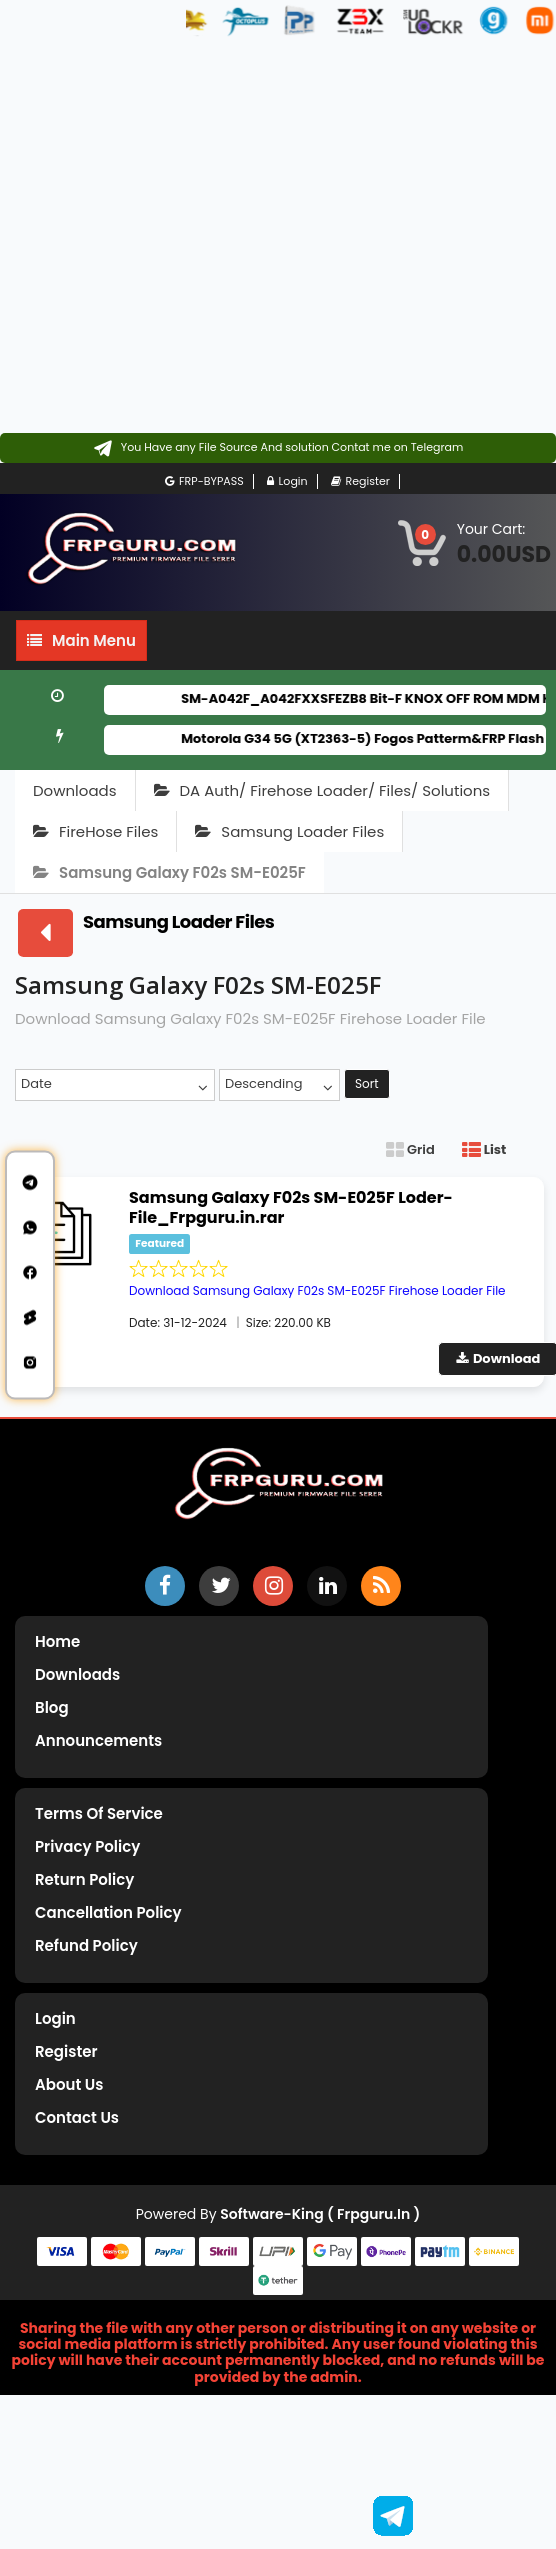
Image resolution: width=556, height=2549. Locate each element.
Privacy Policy (87, 1846)
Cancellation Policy (108, 1912)
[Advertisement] (196, 236)
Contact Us (77, 2117)
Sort (367, 1083)
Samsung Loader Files (289, 831)
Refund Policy (86, 1945)
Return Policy (84, 1879)
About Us (69, 2084)
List (484, 1149)
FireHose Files (95, 831)
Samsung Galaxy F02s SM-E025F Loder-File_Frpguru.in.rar (291, 1207)
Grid (410, 1149)
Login (287, 481)
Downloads (75, 790)
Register (360, 481)
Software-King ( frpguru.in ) (320, 2214)
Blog (52, 1707)
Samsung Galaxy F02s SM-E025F (169, 872)
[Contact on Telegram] (278, 448)
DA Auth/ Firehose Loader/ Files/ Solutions (322, 790)
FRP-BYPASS (204, 481)
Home (57, 1641)
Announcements (98, 1740)
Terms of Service (99, 1813)
